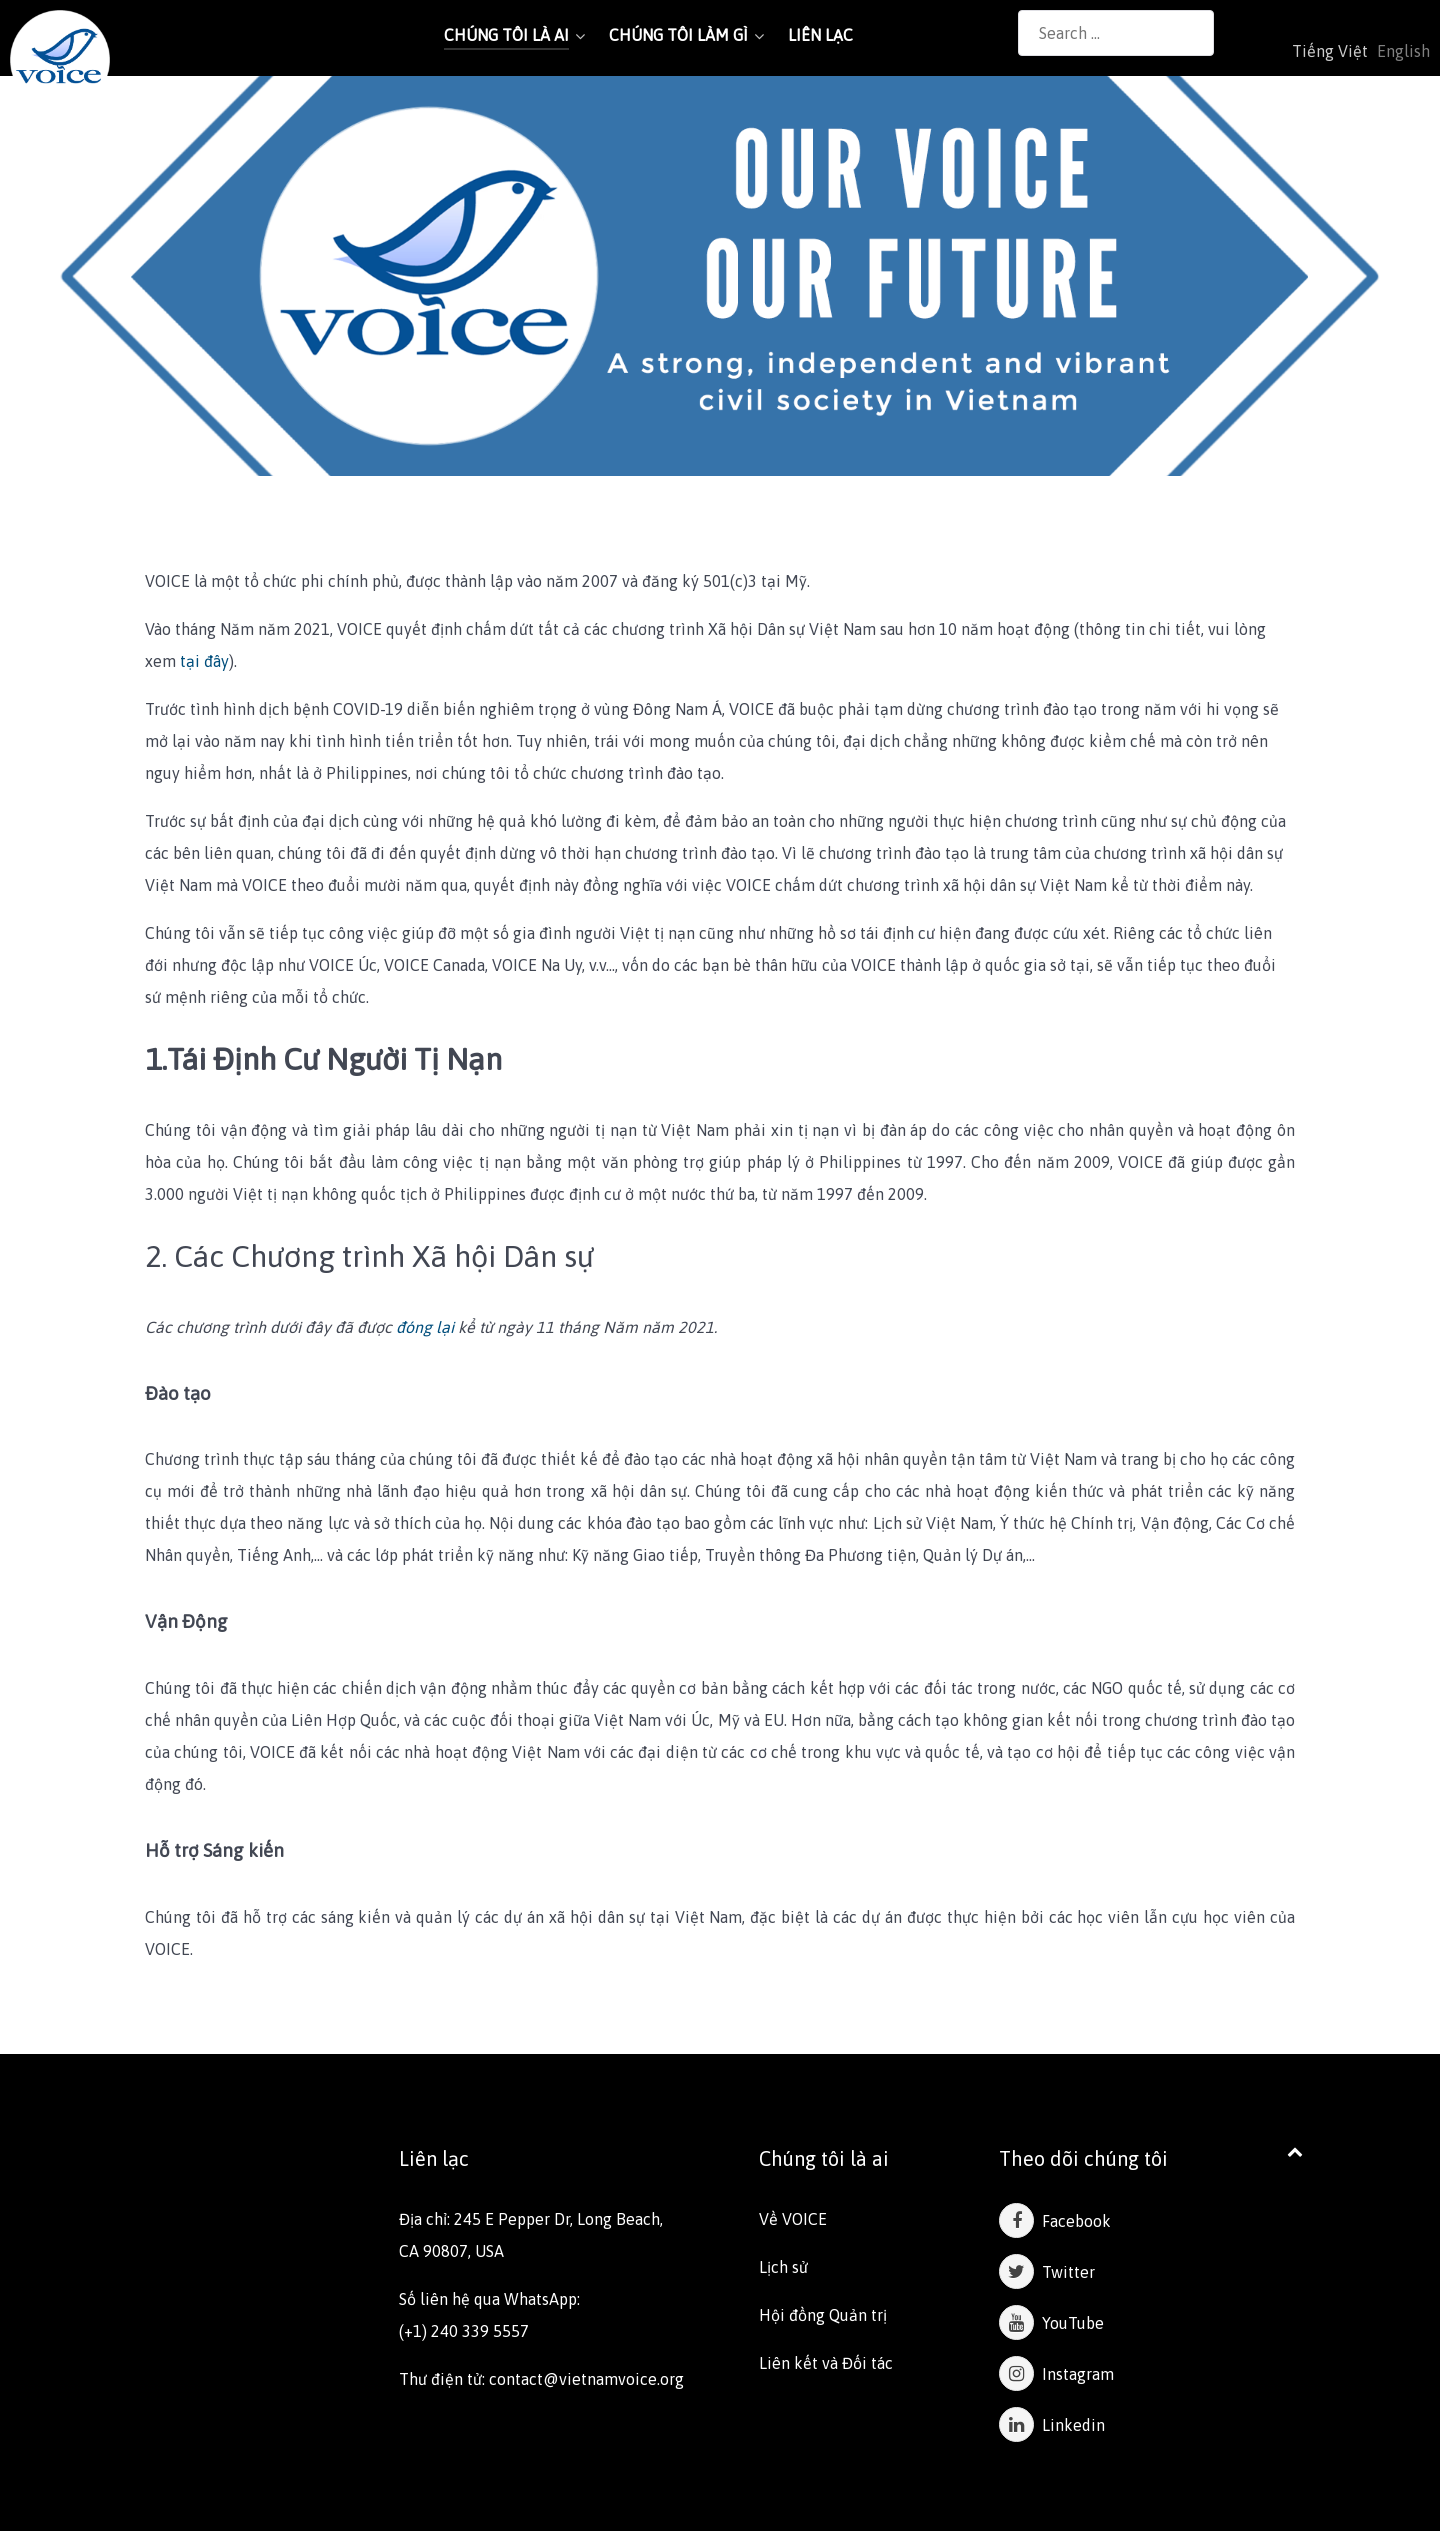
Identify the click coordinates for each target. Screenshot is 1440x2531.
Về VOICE (793, 2219)
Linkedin (1052, 2425)
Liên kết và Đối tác (826, 2363)
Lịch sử (783, 2267)
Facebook (1055, 2221)
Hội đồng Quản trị (823, 2315)
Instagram (1056, 2374)
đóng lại (425, 1327)
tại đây (204, 661)
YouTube (1051, 2323)
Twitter (1047, 2272)
